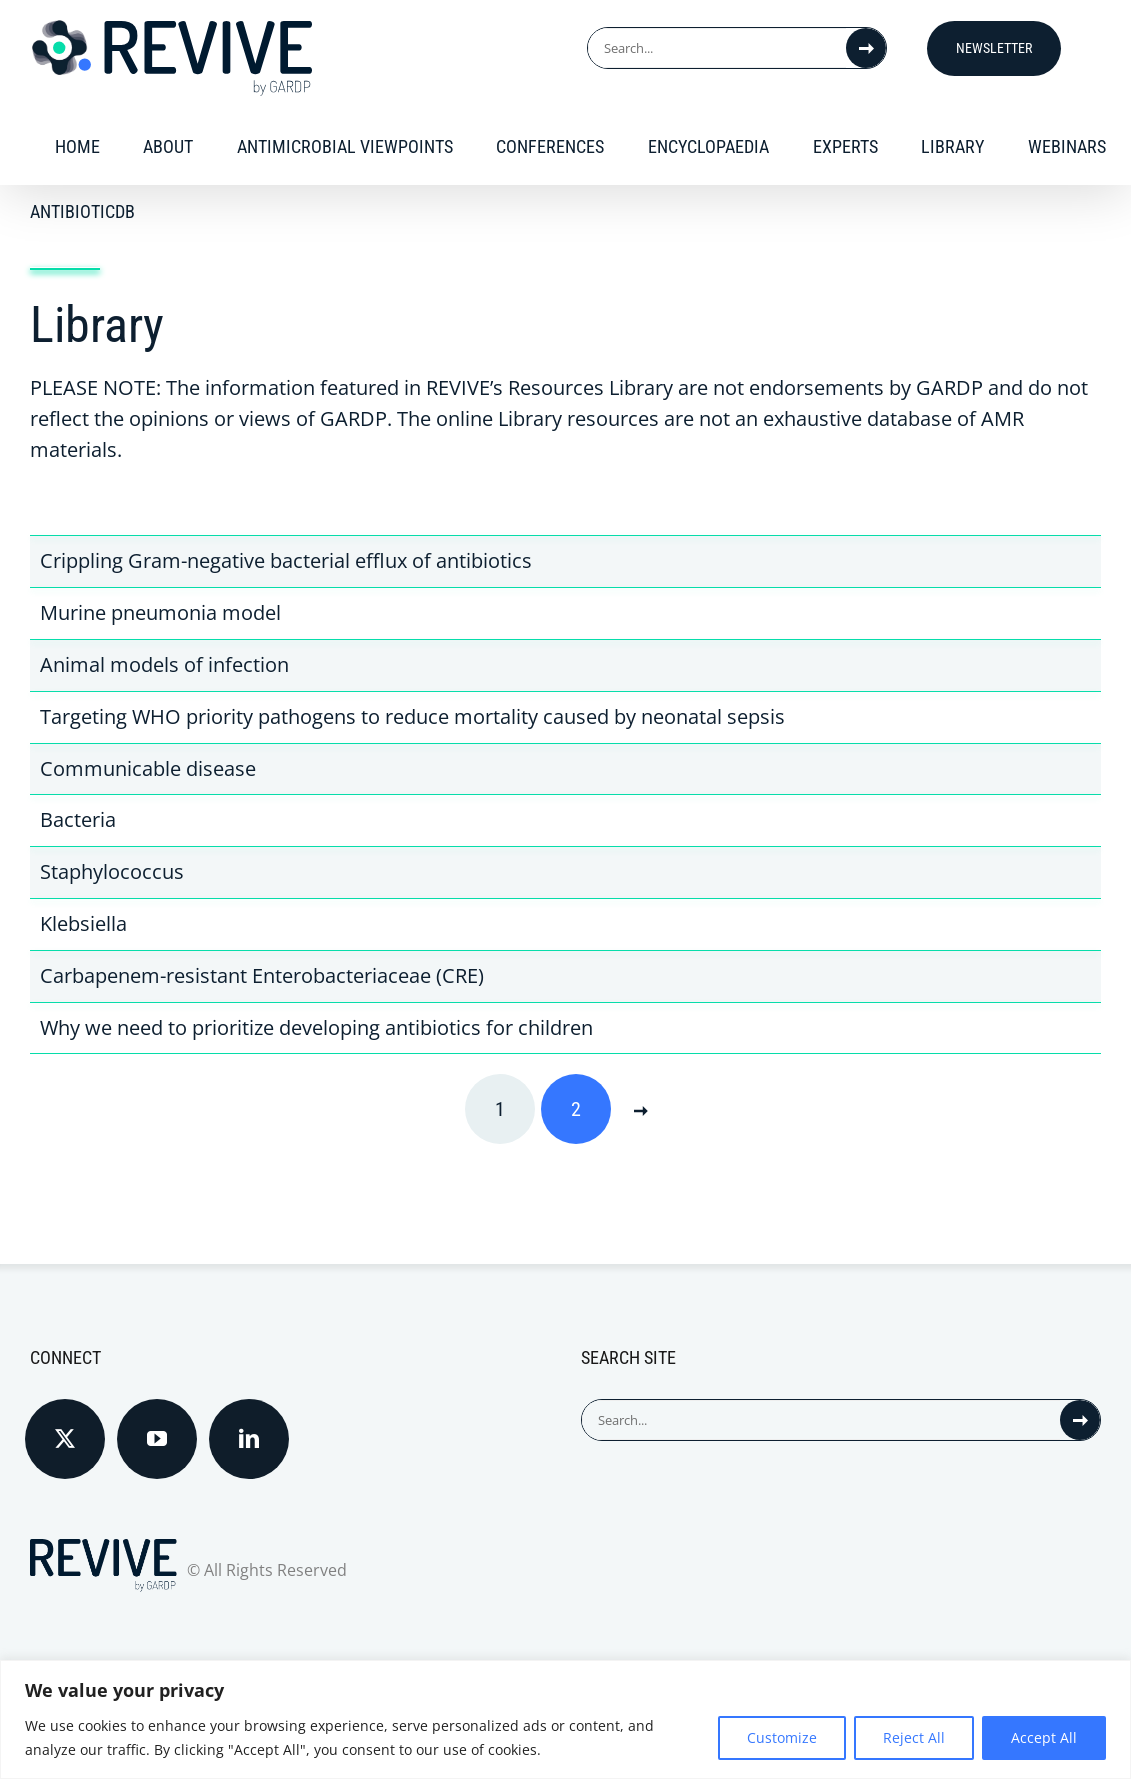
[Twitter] (65, 1439)
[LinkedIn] (249, 1439)
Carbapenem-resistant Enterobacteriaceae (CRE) (262, 975)
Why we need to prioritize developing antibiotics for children (316, 1027)
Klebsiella (83, 923)
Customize (782, 1737)
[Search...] (717, 48)
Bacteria (78, 819)
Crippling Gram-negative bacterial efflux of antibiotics (286, 560)
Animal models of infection (164, 664)
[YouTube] (157, 1439)
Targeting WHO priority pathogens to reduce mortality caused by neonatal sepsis (412, 716)
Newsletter (994, 48)
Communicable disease (148, 768)
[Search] (866, 48)
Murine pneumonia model (160, 612)
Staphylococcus (112, 871)
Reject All (914, 1737)
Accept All (1044, 1737)
